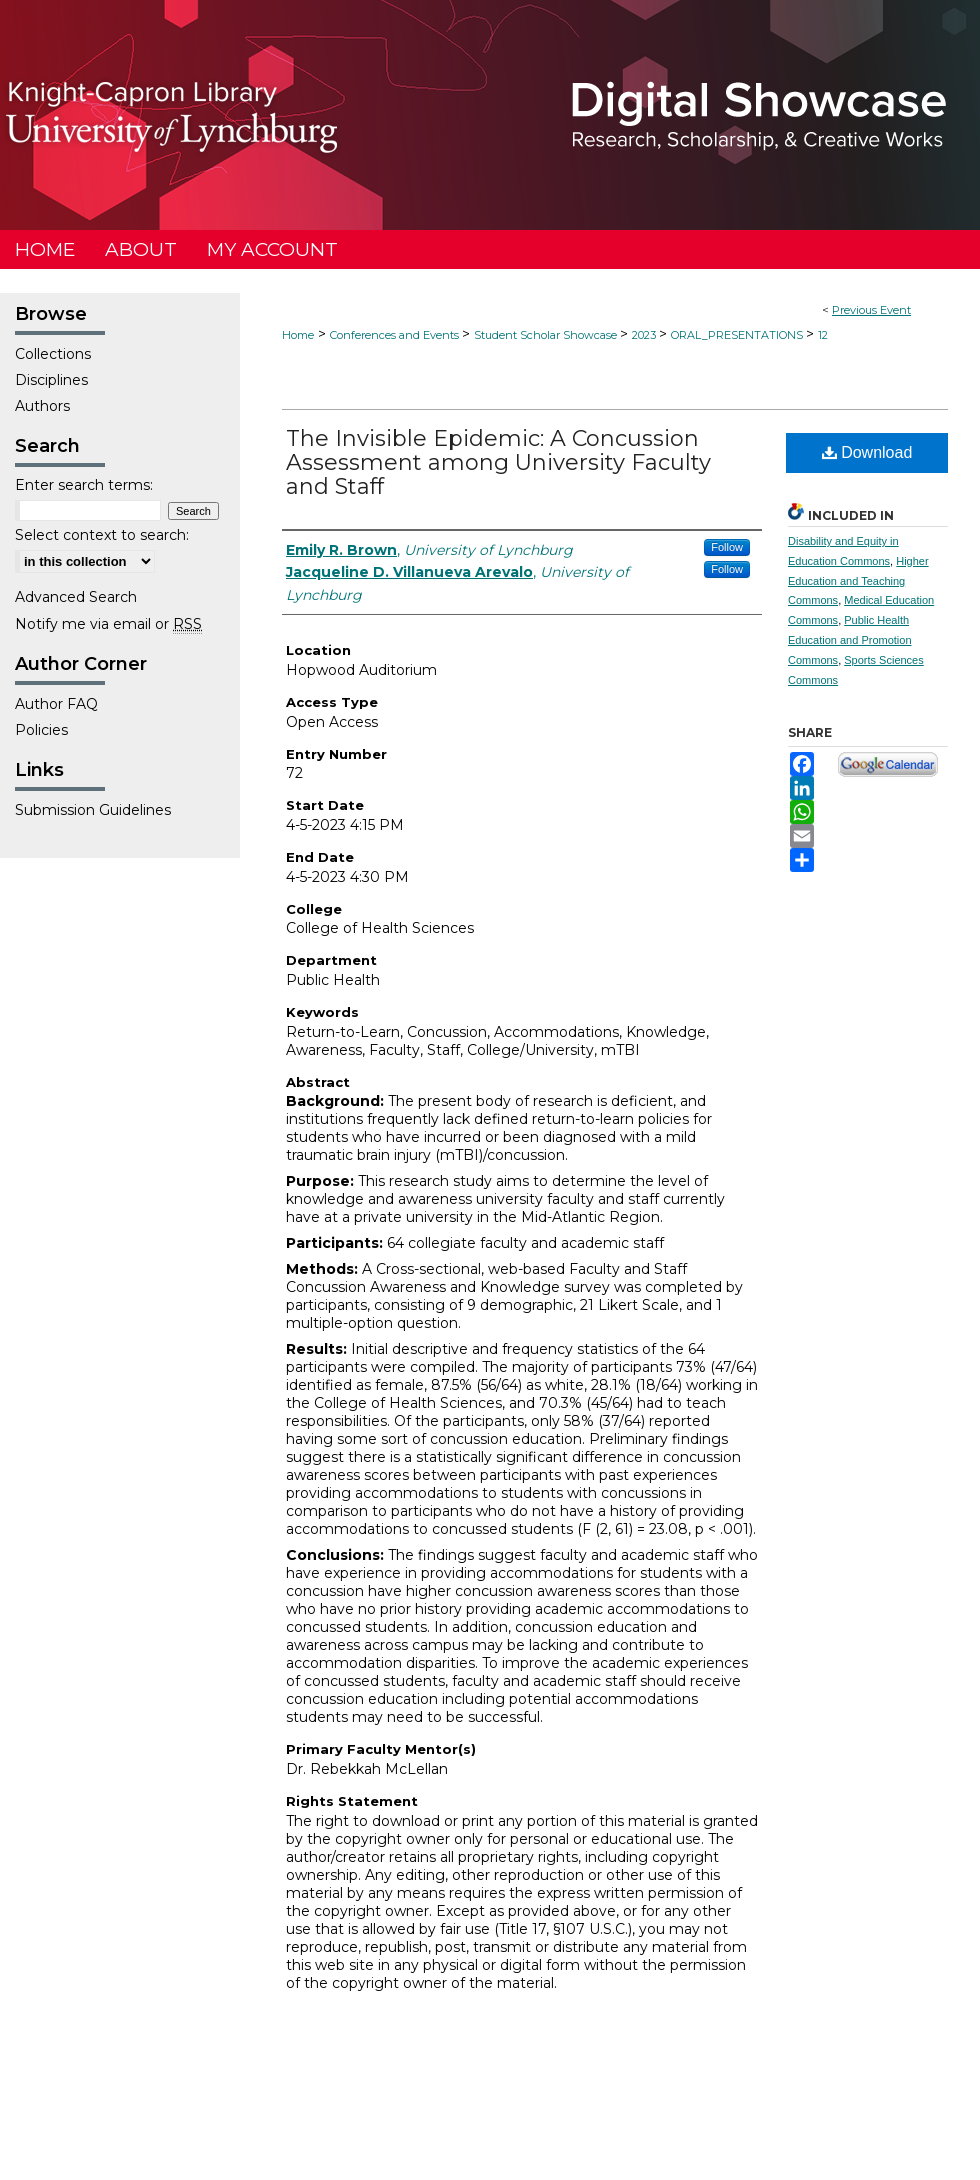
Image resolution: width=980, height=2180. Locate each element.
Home (298, 335)
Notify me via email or (108, 624)
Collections (53, 354)
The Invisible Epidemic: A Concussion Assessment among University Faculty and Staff (498, 462)
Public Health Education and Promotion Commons (850, 640)
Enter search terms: (84, 485)
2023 (645, 335)
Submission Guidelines (93, 810)
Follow (727, 547)
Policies (41, 730)
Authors (42, 406)
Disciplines (51, 380)
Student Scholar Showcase (547, 335)
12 (823, 335)
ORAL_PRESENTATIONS (738, 335)
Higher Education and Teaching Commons (858, 581)
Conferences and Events (396, 335)
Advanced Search (76, 597)
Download (867, 452)
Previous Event (871, 310)
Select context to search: (102, 535)
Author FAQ (56, 704)
